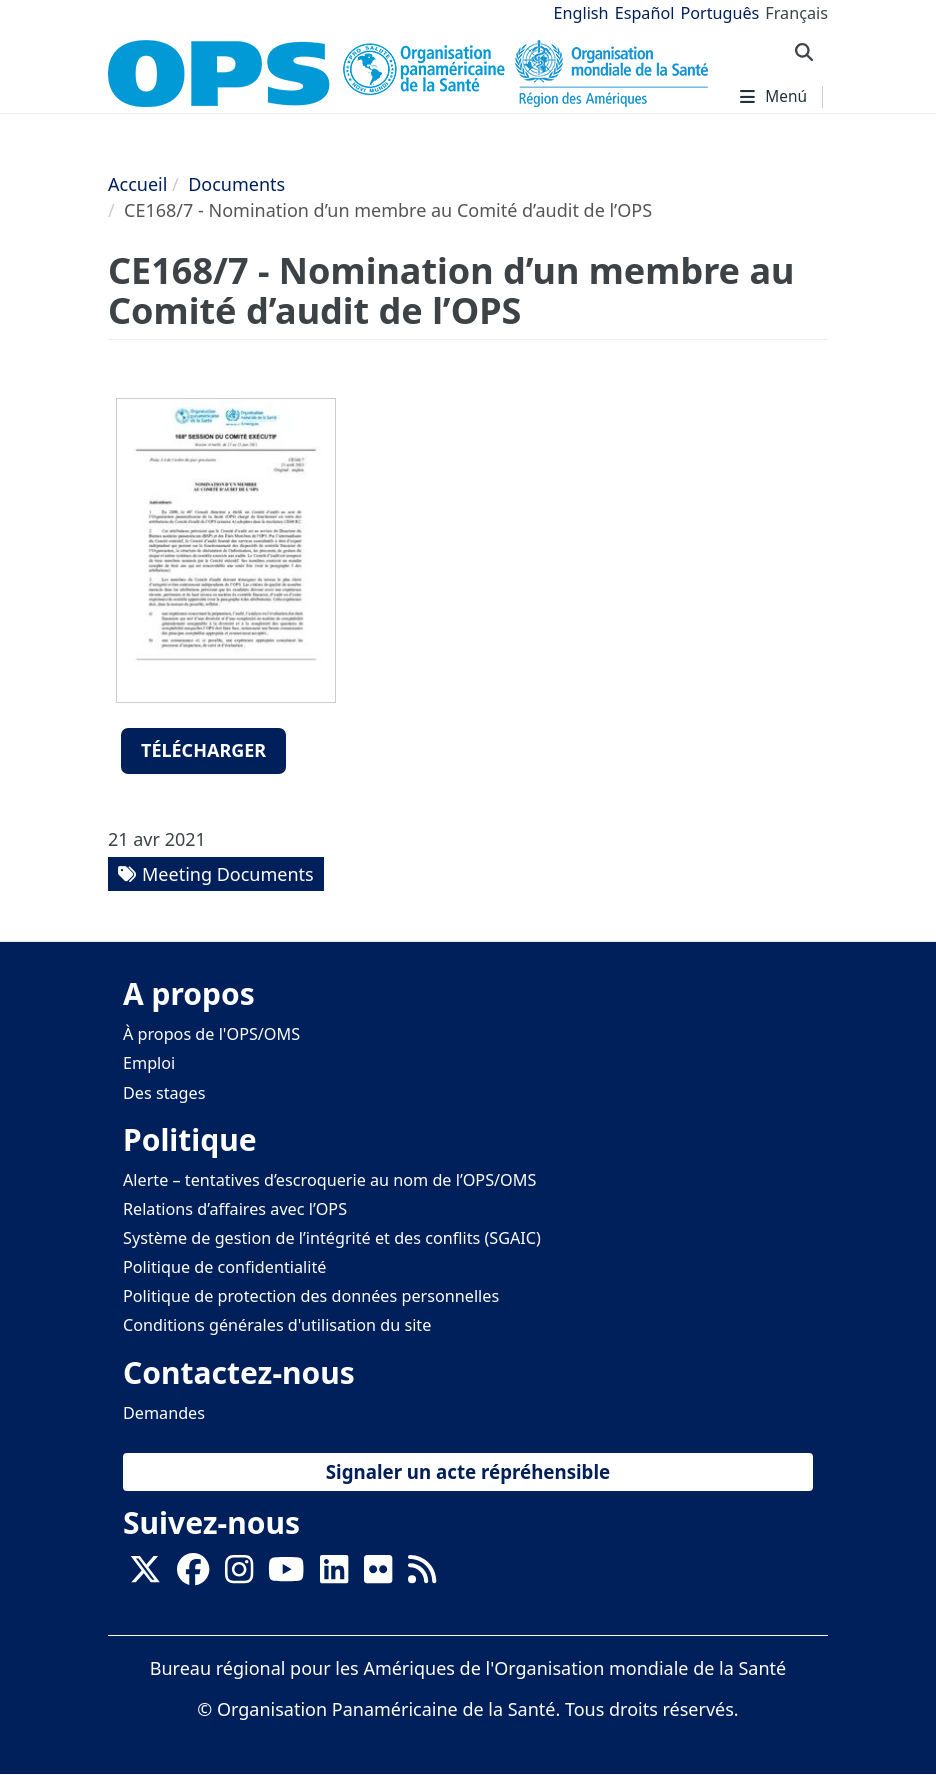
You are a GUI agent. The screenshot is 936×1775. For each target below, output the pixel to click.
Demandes (164, 1413)
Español (645, 13)
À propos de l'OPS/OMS (211, 1034)
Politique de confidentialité (224, 1267)
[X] (145, 1575)
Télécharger (203, 750)
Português (719, 13)
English (581, 13)
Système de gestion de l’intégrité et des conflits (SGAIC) (332, 1238)
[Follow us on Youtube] (286, 1575)
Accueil (137, 184)
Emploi (149, 1063)
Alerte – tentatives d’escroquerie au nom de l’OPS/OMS (329, 1180)
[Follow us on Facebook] (193, 1575)
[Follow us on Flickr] (378, 1575)
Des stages (164, 1093)
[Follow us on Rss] (422, 1575)
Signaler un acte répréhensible (468, 1471)
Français (796, 13)
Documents (236, 184)
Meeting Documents (228, 874)
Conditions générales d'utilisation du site (277, 1325)
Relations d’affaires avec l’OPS (235, 1209)
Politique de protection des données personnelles (311, 1296)
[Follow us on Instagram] (239, 1575)
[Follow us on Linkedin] (334, 1575)
